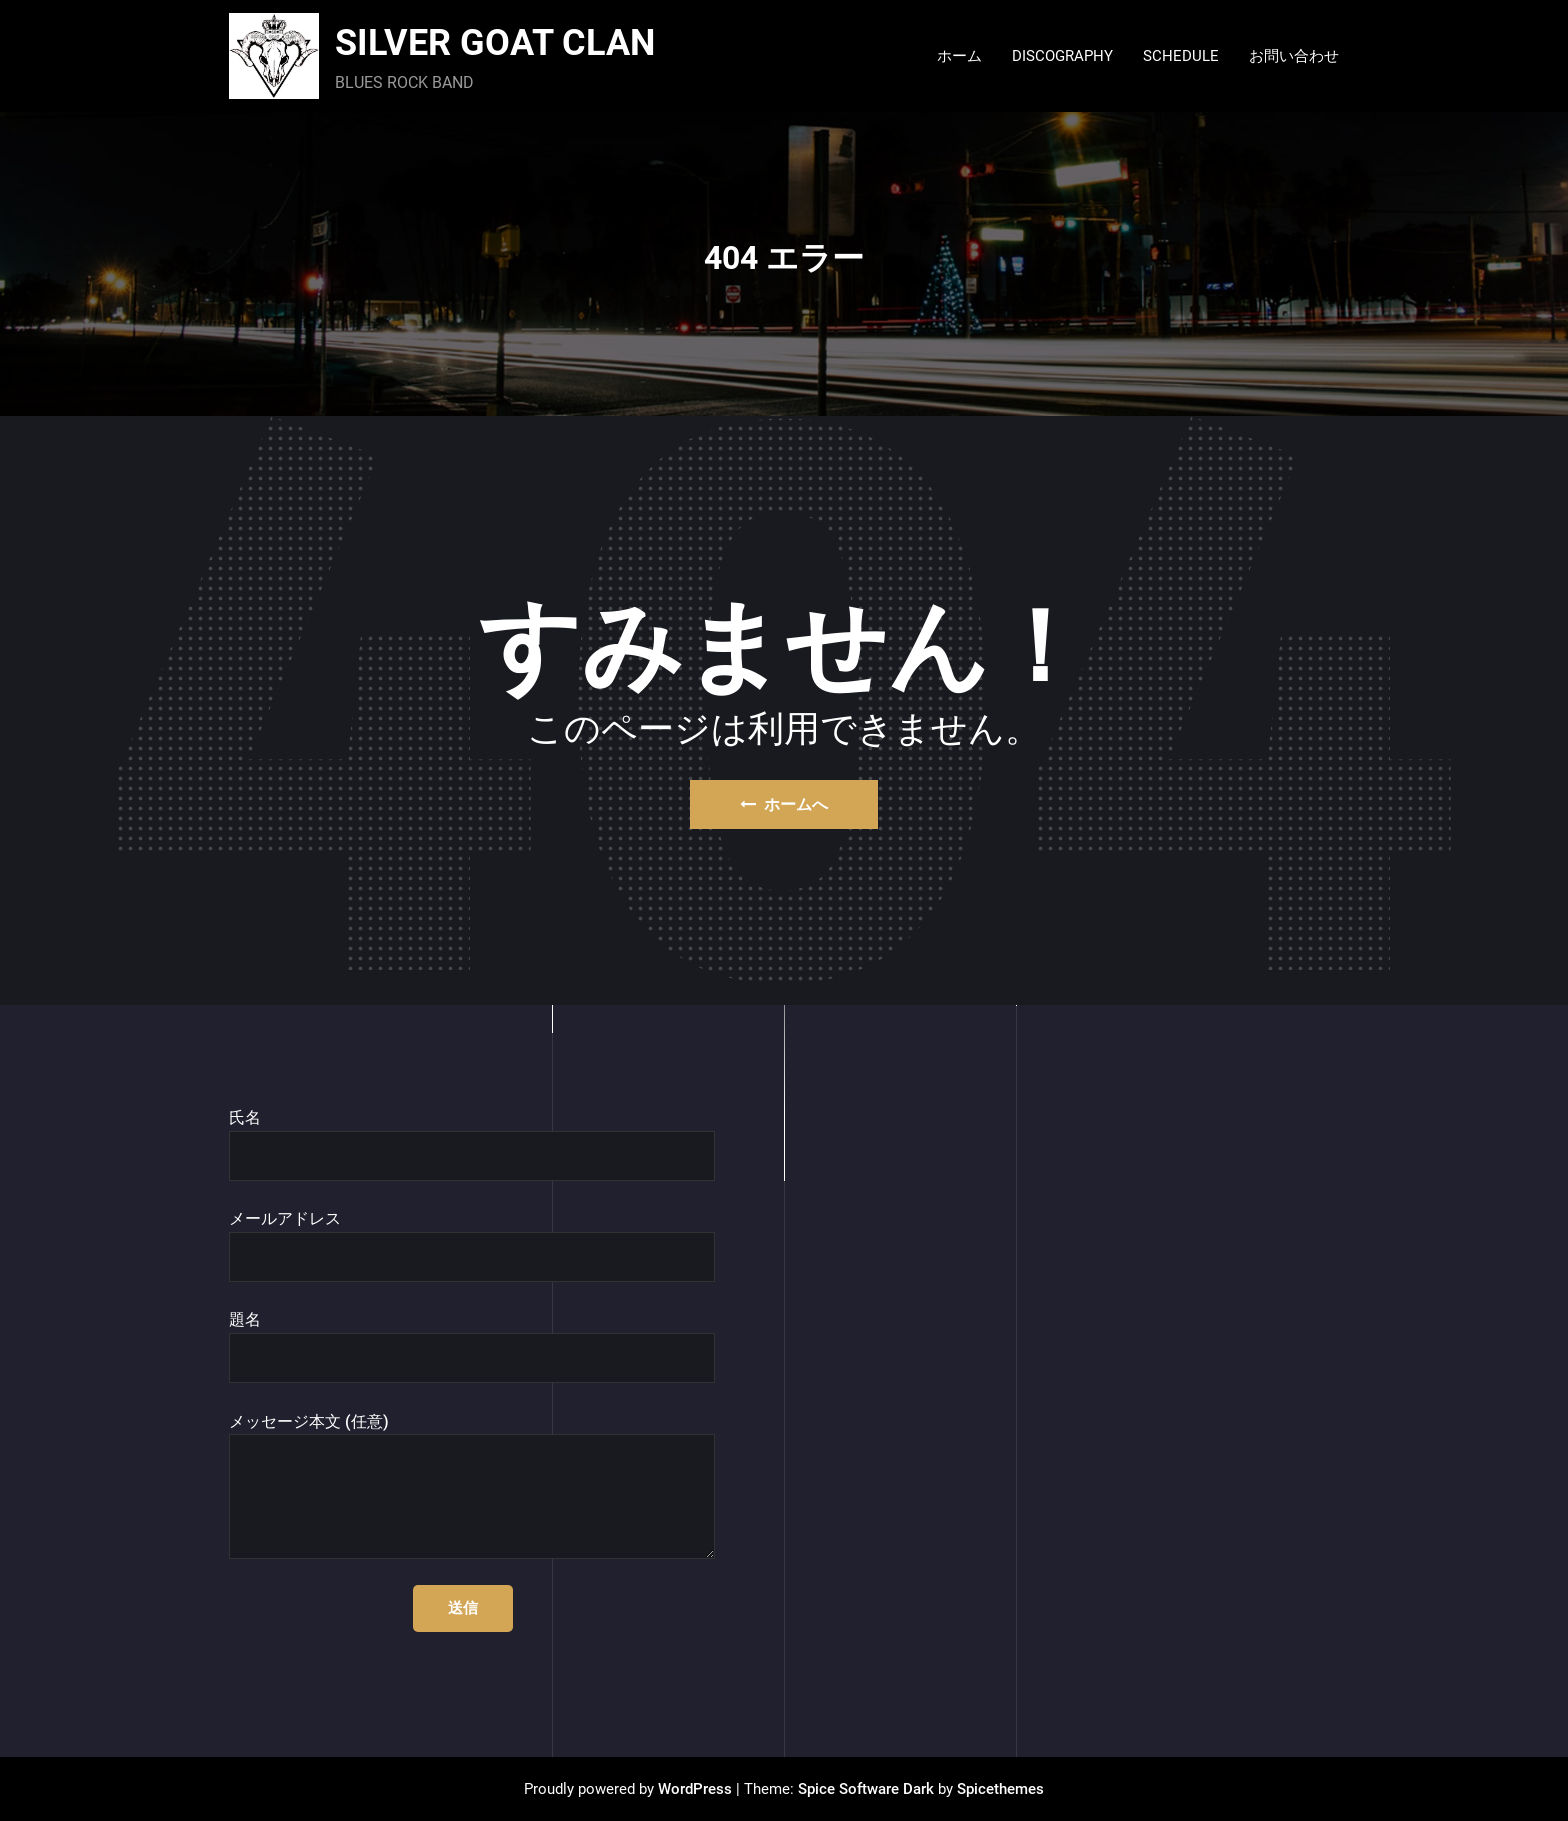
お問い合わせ (1294, 56)
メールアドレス (472, 1245)
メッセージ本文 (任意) (472, 1486)
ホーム (959, 56)
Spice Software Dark (866, 1789)
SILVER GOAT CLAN (495, 43)
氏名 (472, 1144)
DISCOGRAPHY (1062, 56)
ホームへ (784, 804)
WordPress (695, 1789)
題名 (472, 1346)
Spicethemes (1000, 1789)
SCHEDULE (1181, 56)
